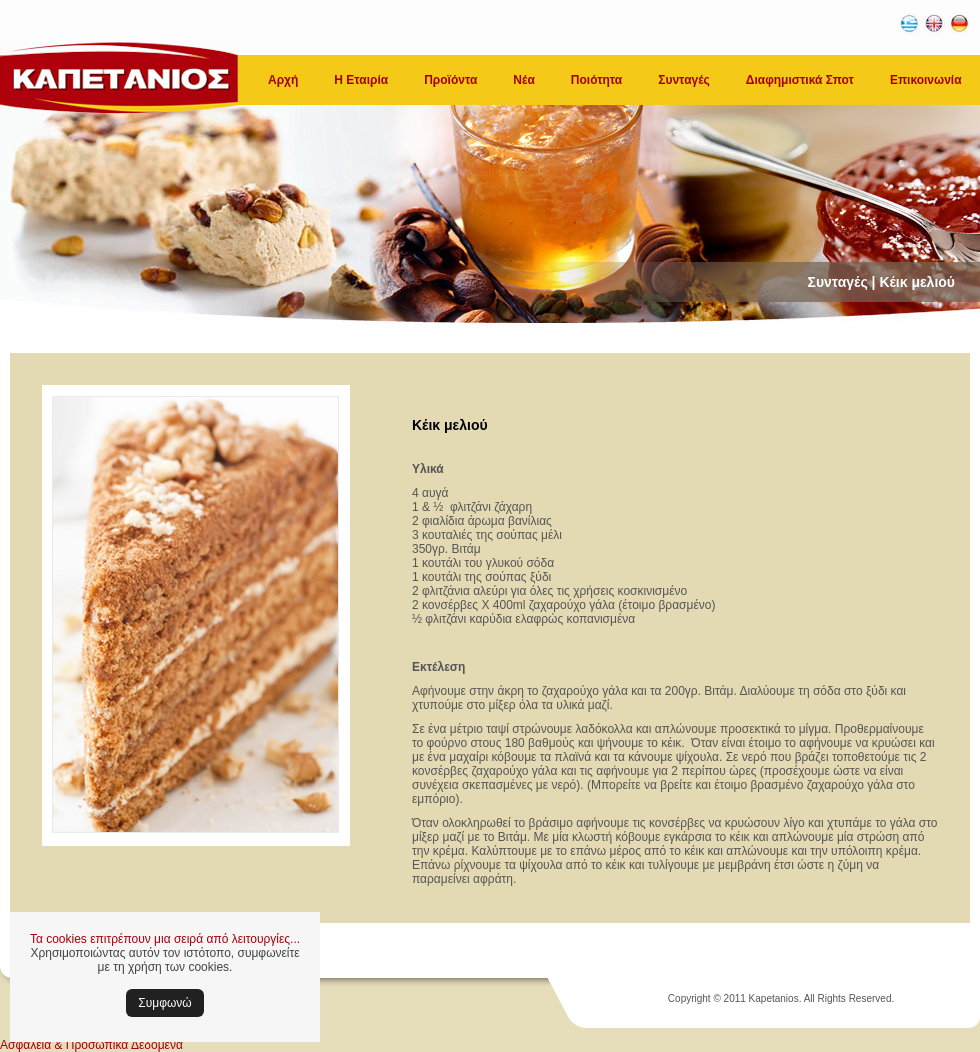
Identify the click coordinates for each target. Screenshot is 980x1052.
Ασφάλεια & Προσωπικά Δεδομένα (91, 1045)
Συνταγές (684, 80)
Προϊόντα (450, 80)
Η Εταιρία (361, 80)
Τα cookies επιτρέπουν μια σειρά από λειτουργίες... (165, 939)
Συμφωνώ (164, 1003)
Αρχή (283, 80)
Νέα (523, 80)
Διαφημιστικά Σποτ (800, 80)
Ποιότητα (596, 80)
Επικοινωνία (926, 80)
